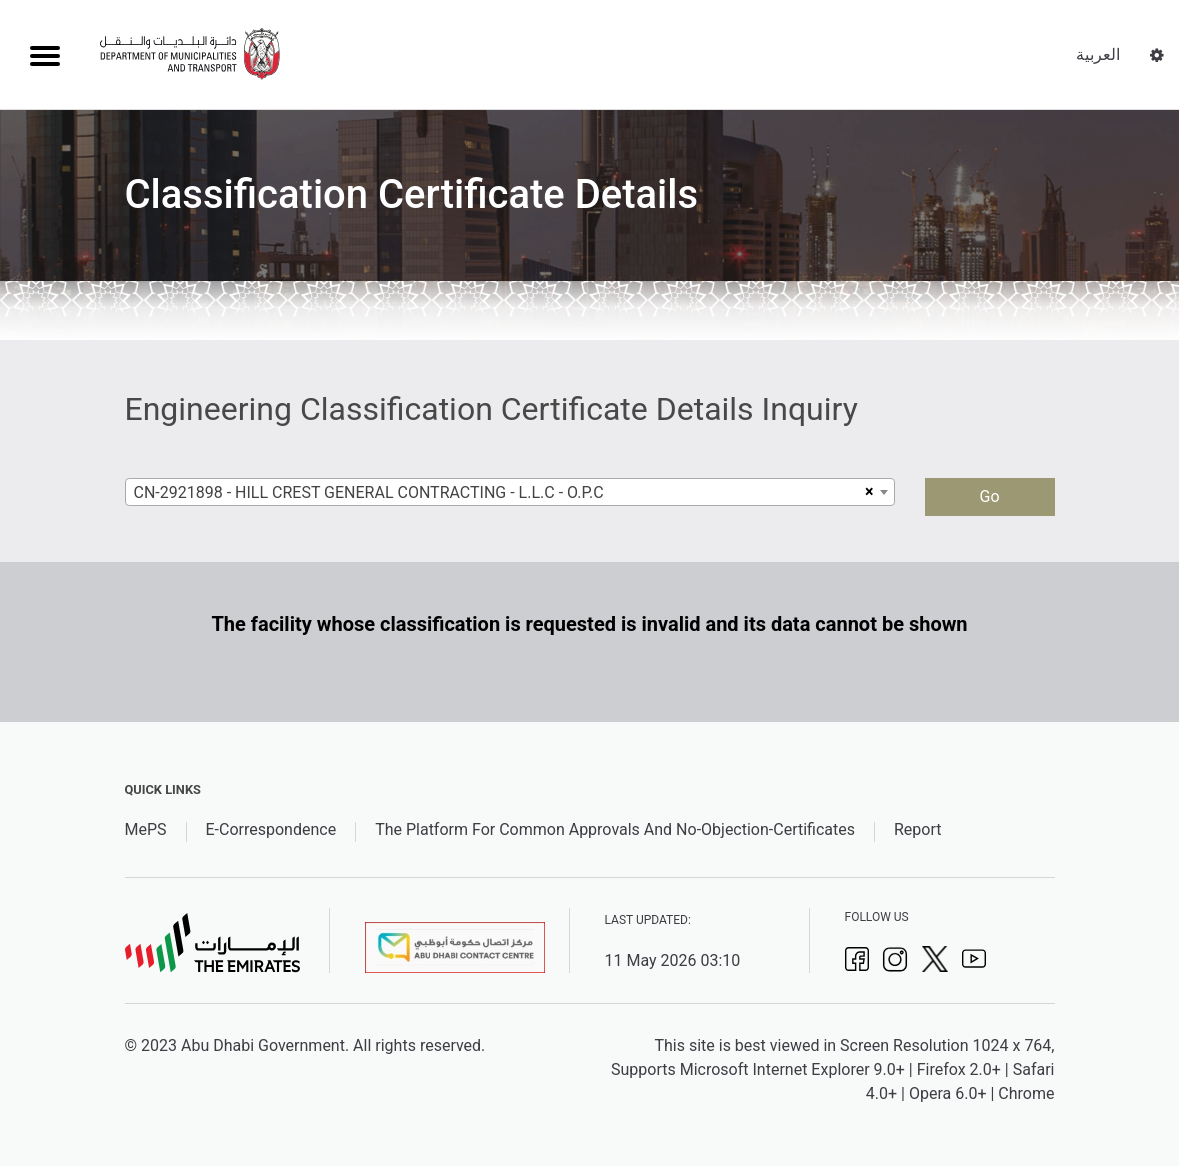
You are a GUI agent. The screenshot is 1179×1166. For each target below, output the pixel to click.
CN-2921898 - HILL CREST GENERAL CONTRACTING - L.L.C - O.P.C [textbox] (369, 492)
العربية (1098, 54)
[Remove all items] (866, 492)
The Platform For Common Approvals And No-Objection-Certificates (615, 829)
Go (989, 496)
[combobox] (510, 492)
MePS (146, 829)
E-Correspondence (271, 829)
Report (918, 829)
